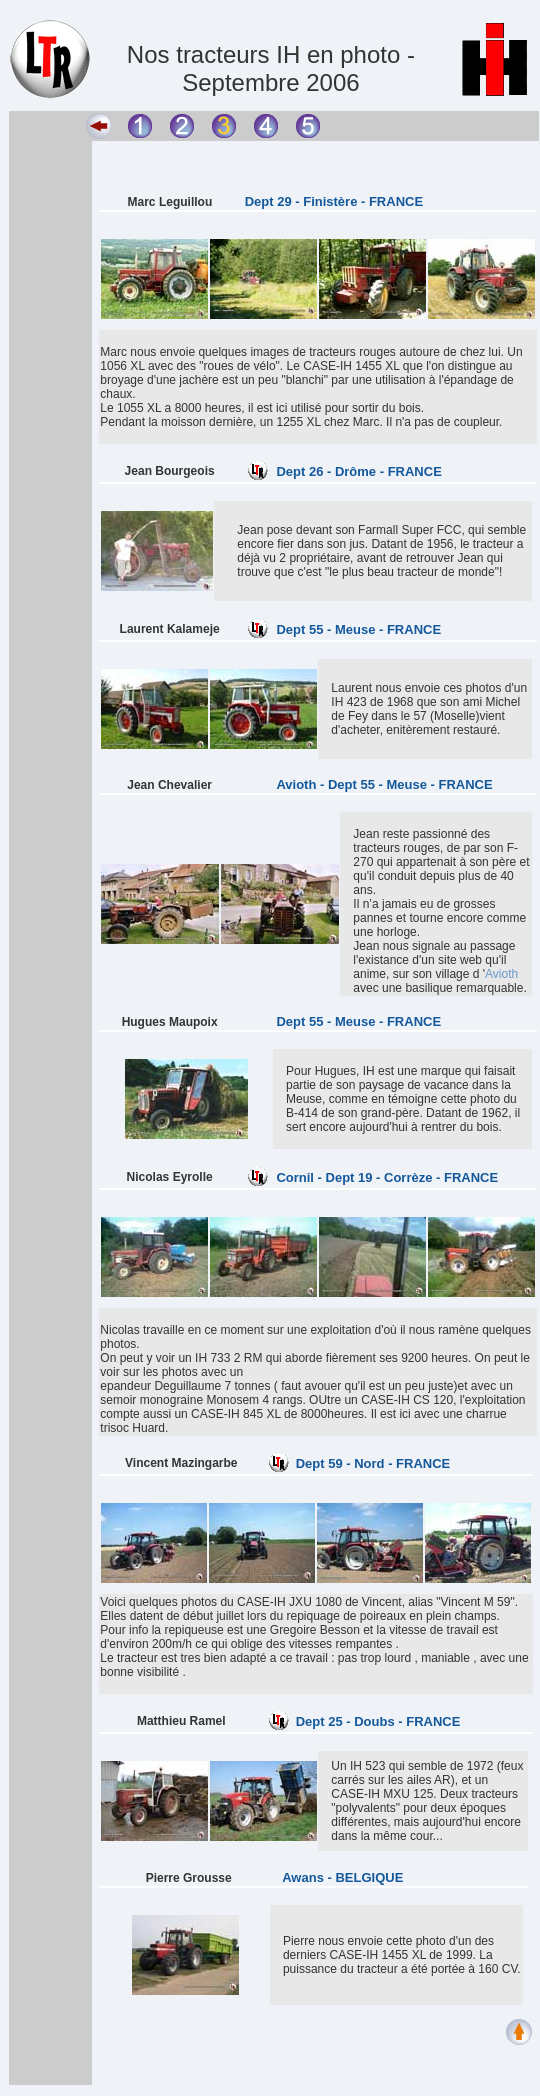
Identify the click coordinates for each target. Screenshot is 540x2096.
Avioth (501, 974)
